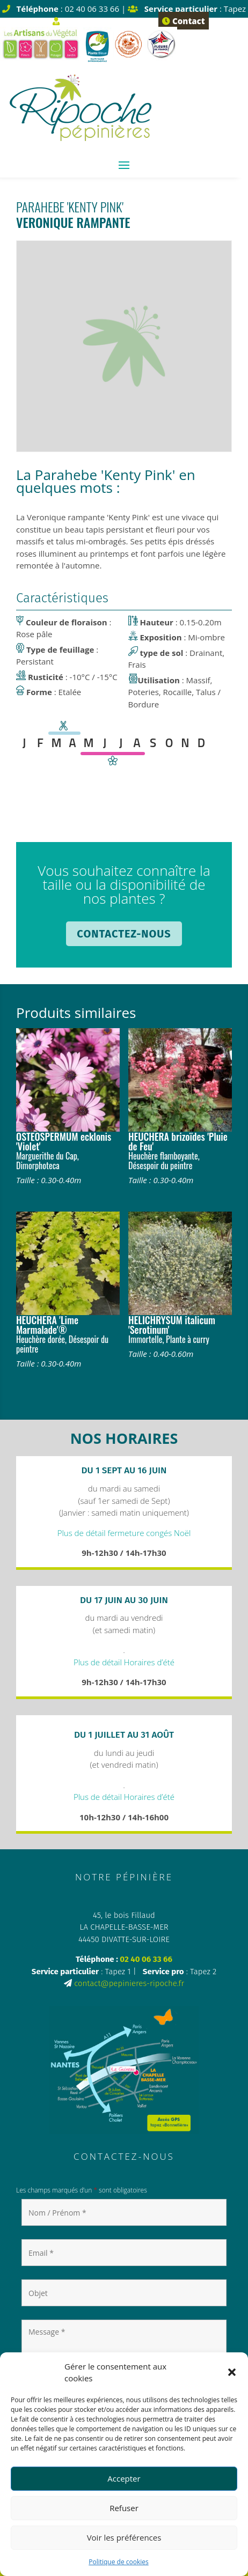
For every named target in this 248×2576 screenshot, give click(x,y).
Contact (183, 21)
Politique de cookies (119, 2561)
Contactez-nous (124, 933)
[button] (232, 2372)
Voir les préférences (124, 2537)
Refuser (124, 2508)
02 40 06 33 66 (146, 1959)
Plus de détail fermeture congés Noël (124, 1532)
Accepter (123, 2478)
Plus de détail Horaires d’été (124, 1662)
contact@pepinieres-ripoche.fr (129, 1983)
